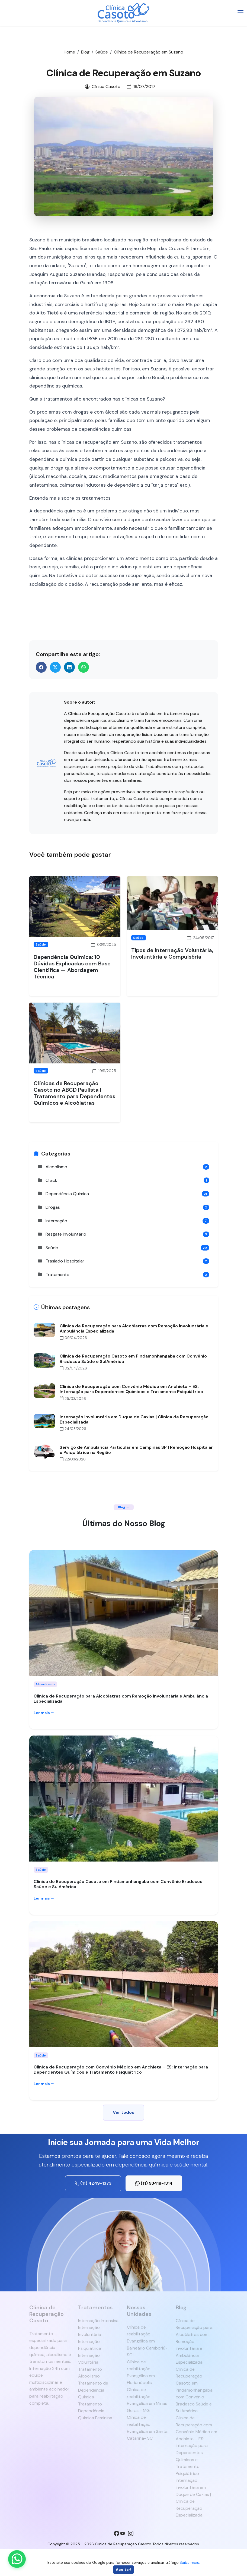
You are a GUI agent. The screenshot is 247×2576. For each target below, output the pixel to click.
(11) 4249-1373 (93, 2183)
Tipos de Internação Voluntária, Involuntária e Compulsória (172, 953)
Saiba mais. (189, 2562)
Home (69, 52)
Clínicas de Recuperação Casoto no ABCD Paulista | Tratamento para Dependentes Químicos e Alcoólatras (74, 1093)
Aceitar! (123, 2569)
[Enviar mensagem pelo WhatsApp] (17, 2559)
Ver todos (123, 2112)
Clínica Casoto (124, 752)
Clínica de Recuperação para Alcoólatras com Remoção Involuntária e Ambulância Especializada (121, 1698)
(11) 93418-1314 (153, 2183)
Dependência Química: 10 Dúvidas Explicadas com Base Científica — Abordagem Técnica (72, 966)
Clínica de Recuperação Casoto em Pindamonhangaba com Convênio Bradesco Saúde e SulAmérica (118, 1884)
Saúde (101, 52)
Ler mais (44, 1713)
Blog (85, 52)
